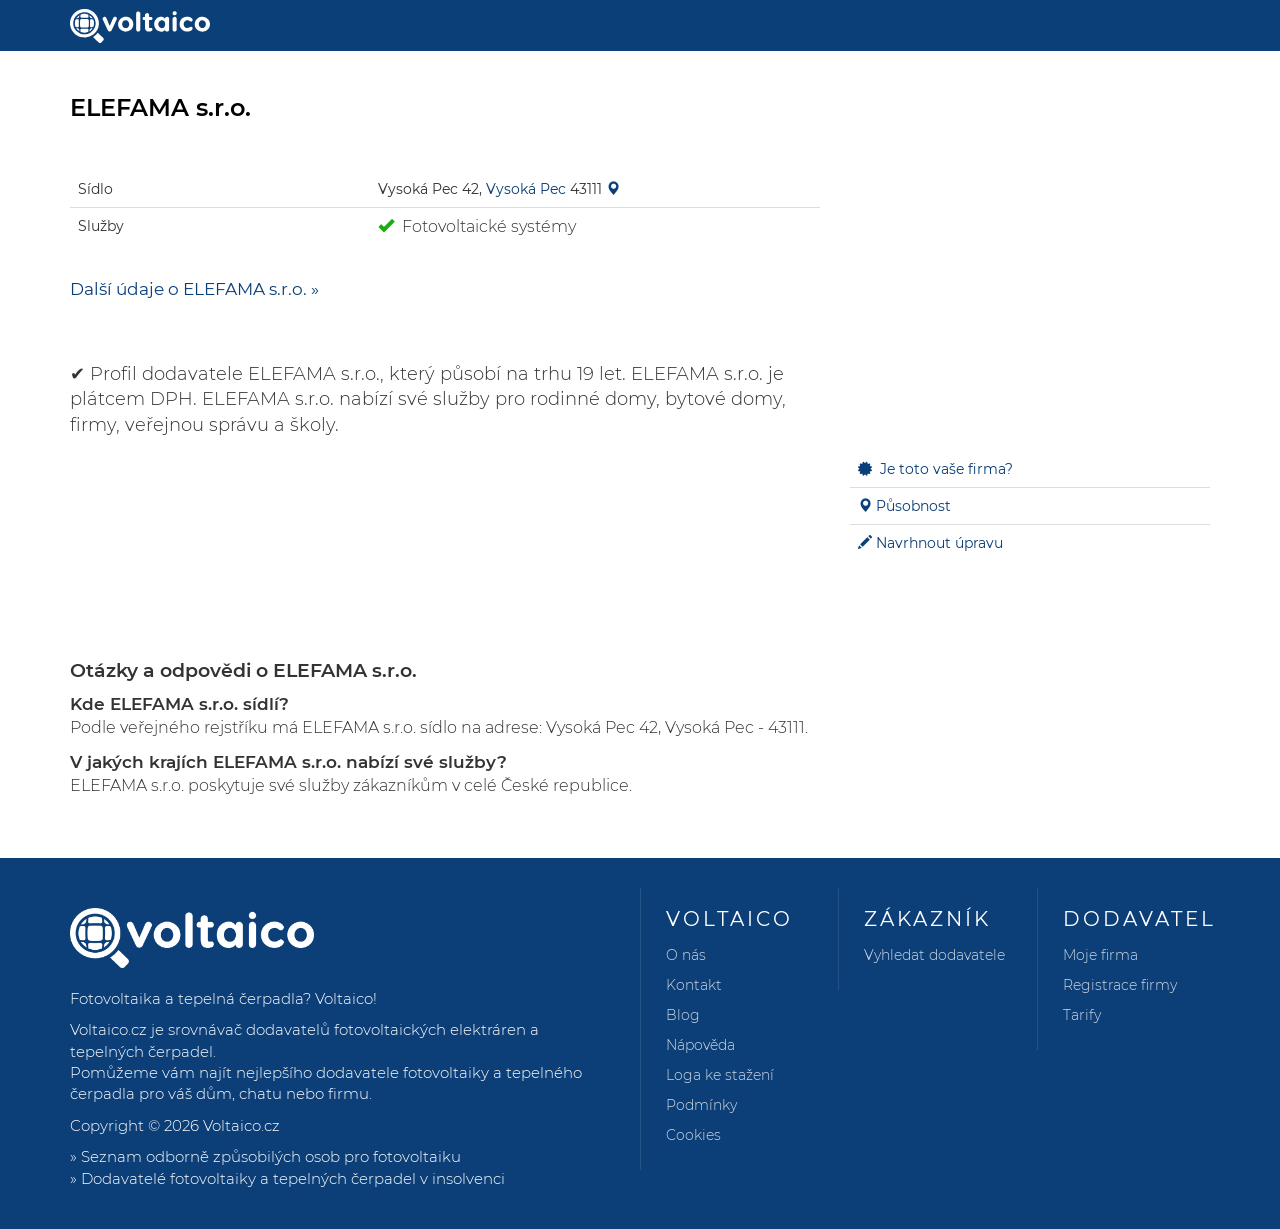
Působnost (913, 506)
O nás (686, 955)
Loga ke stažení (720, 1075)
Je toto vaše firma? (946, 469)
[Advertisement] (1030, 291)
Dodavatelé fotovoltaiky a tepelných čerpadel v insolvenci (293, 1178)
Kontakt (694, 985)
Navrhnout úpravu (939, 543)
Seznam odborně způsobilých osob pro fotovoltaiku (271, 1156)
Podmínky (701, 1105)
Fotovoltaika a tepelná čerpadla (186, 998)
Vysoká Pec (526, 189)
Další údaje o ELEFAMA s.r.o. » (194, 289)
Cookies (693, 1135)
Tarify (1082, 1015)
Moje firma (1100, 955)
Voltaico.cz (241, 1125)
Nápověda (700, 1045)
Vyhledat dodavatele (934, 955)
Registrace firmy (1120, 985)
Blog (683, 1015)
